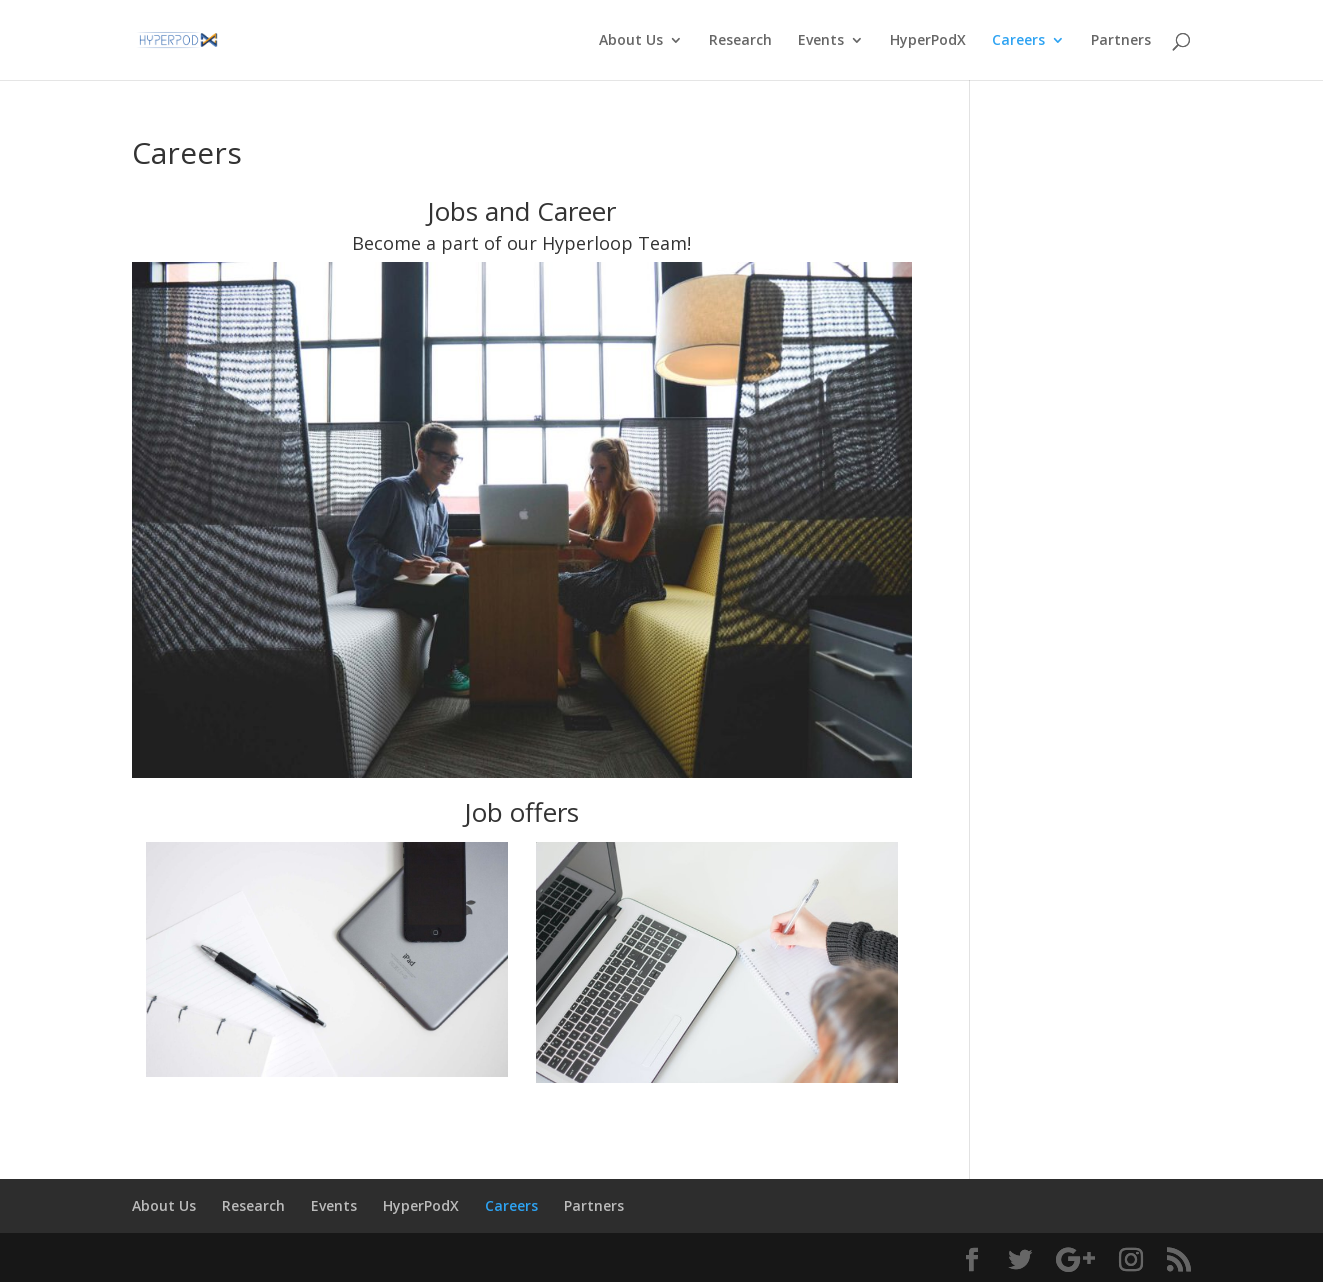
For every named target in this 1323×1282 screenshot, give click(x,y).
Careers (1018, 41)
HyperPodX (928, 41)
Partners (1121, 41)
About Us (631, 41)
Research (740, 41)
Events (821, 41)
